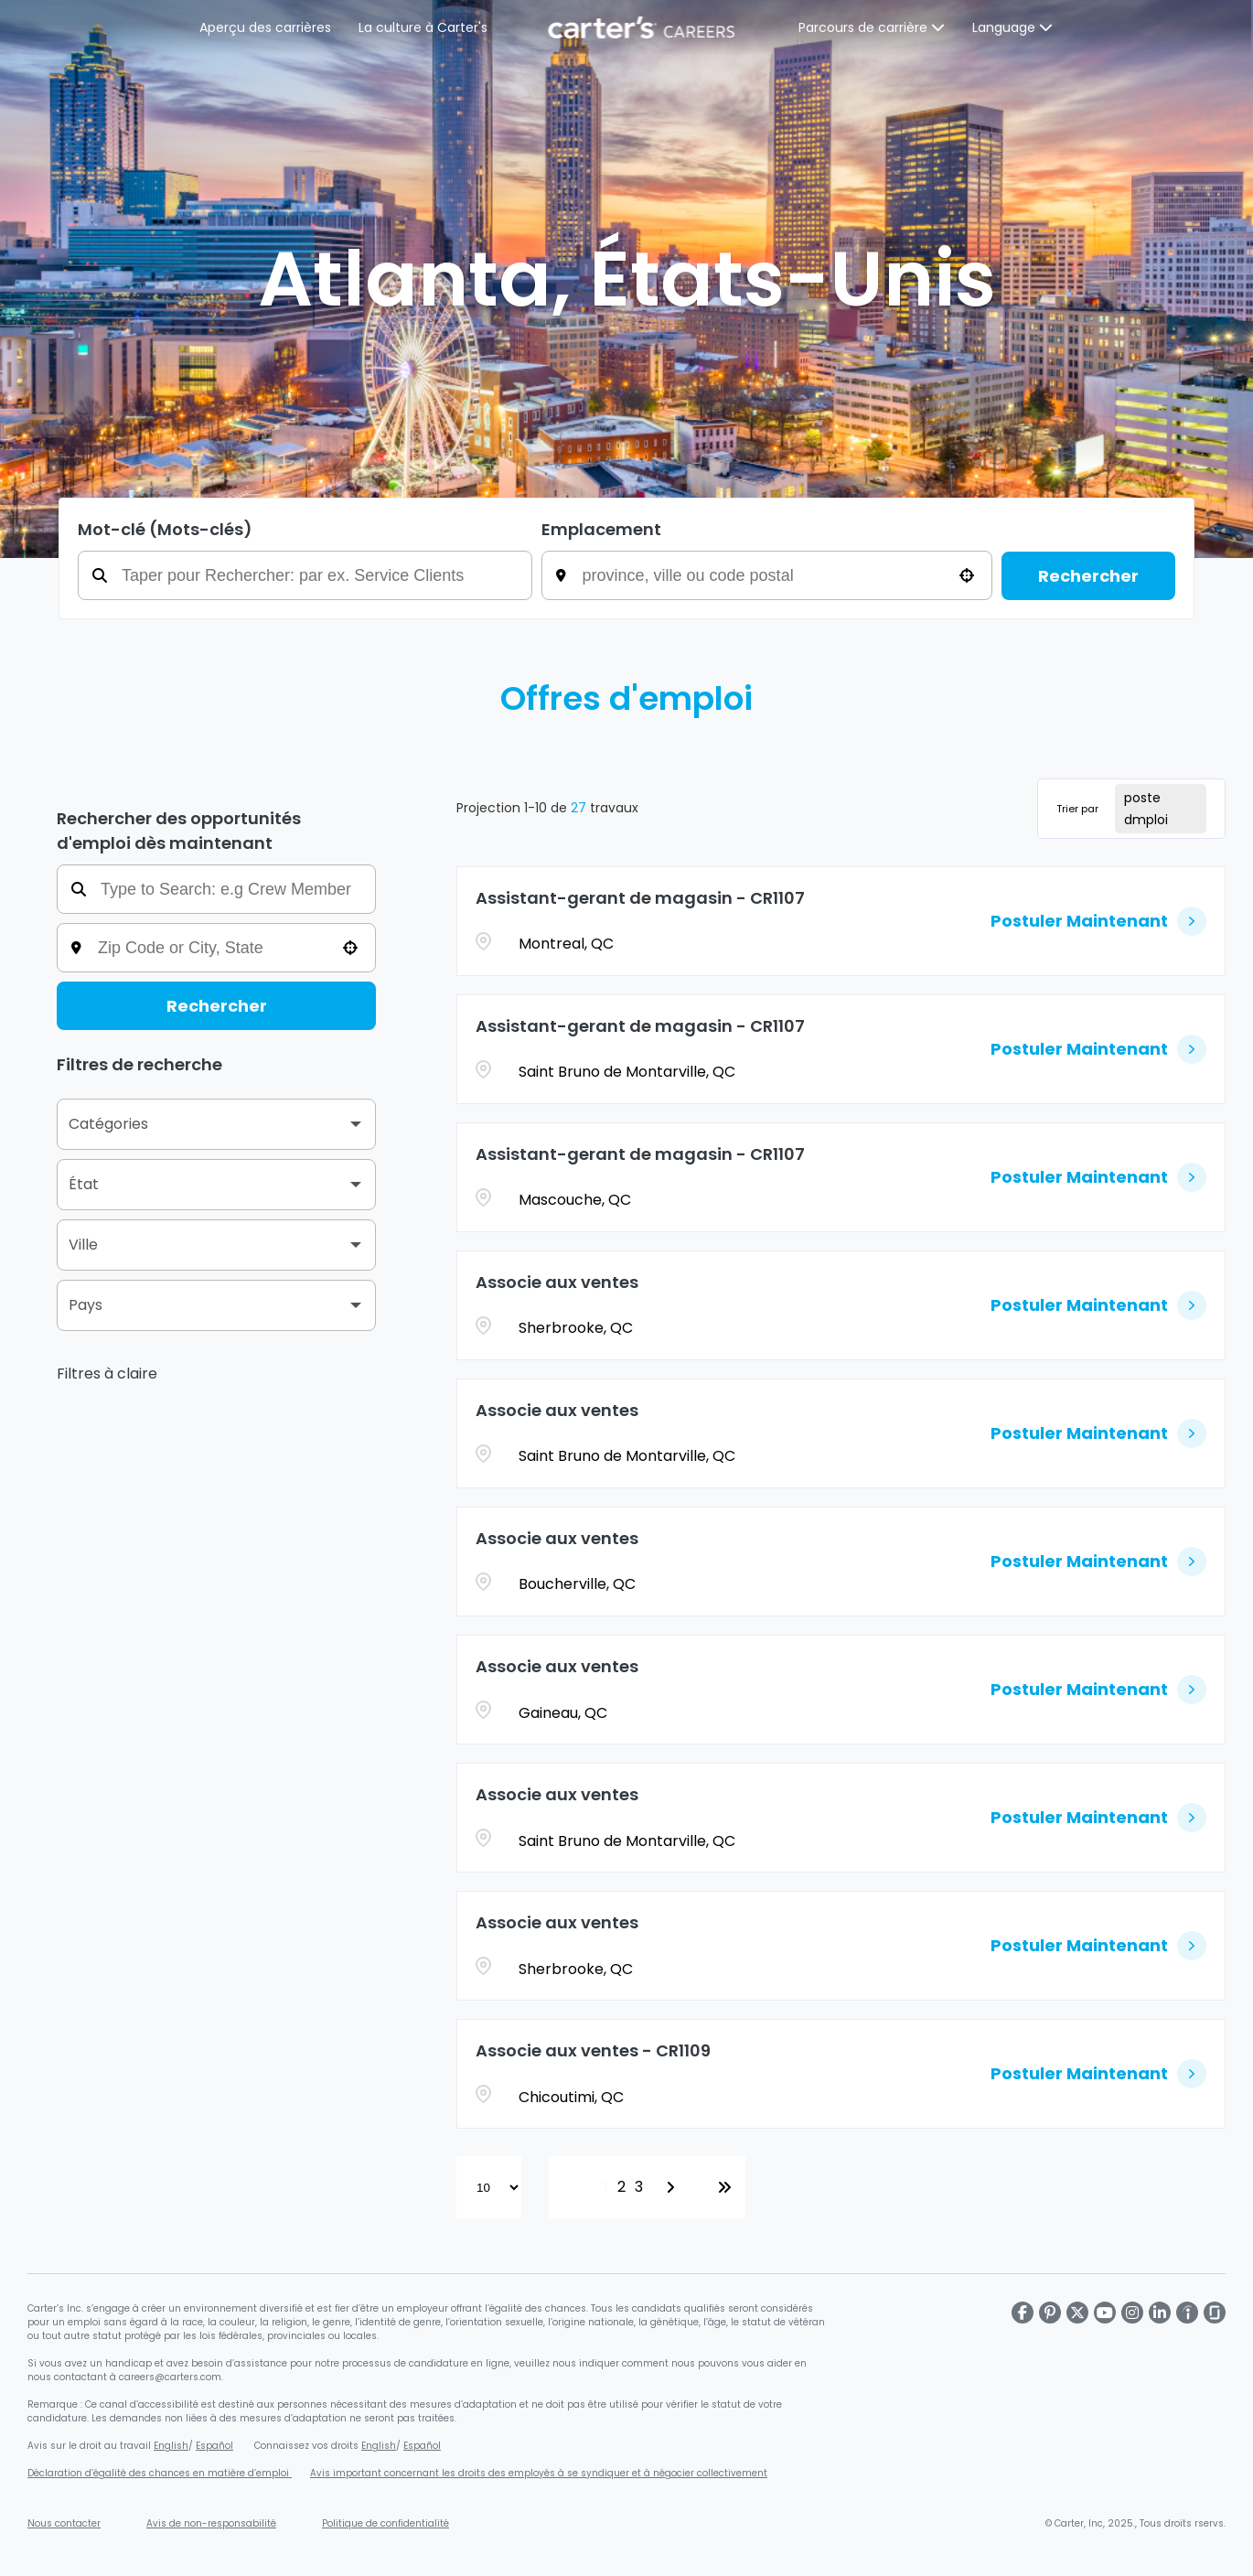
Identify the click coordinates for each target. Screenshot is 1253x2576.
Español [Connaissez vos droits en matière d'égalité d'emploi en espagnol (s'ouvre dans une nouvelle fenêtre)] (422, 2446)
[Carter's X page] (1077, 2313)
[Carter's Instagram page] (1132, 2313)
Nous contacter (64, 2523)
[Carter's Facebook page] (1022, 2313)
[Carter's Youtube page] (1105, 2313)
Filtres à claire (107, 1373)
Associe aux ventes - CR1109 (593, 2050)
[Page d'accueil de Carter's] (643, 27)
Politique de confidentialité (385, 2523)
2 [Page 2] (621, 2186)
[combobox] (780, 575)
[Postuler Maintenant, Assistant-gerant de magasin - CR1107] (1098, 921)
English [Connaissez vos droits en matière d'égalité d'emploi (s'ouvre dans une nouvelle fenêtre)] (378, 2446)
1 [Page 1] (606, 2186)
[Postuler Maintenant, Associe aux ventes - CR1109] (1098, 2074)
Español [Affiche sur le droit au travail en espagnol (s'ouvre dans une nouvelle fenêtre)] (214, 2446)
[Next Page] (673, 2187)
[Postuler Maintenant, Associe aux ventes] (1098, 1305)
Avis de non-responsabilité (211, 2523)
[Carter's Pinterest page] (1050, 2313)
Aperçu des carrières (266, 27)
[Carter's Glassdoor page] (1215, 2313)
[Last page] (724, 2187)
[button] (966, 575)
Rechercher (1088, 575)
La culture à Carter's (423, 27)
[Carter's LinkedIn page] (1160, 2313)
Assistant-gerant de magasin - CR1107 (640, 897)
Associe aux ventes (557, 1282)
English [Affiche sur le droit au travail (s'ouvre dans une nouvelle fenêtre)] (171, 2446)
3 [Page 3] (639, 2186)
